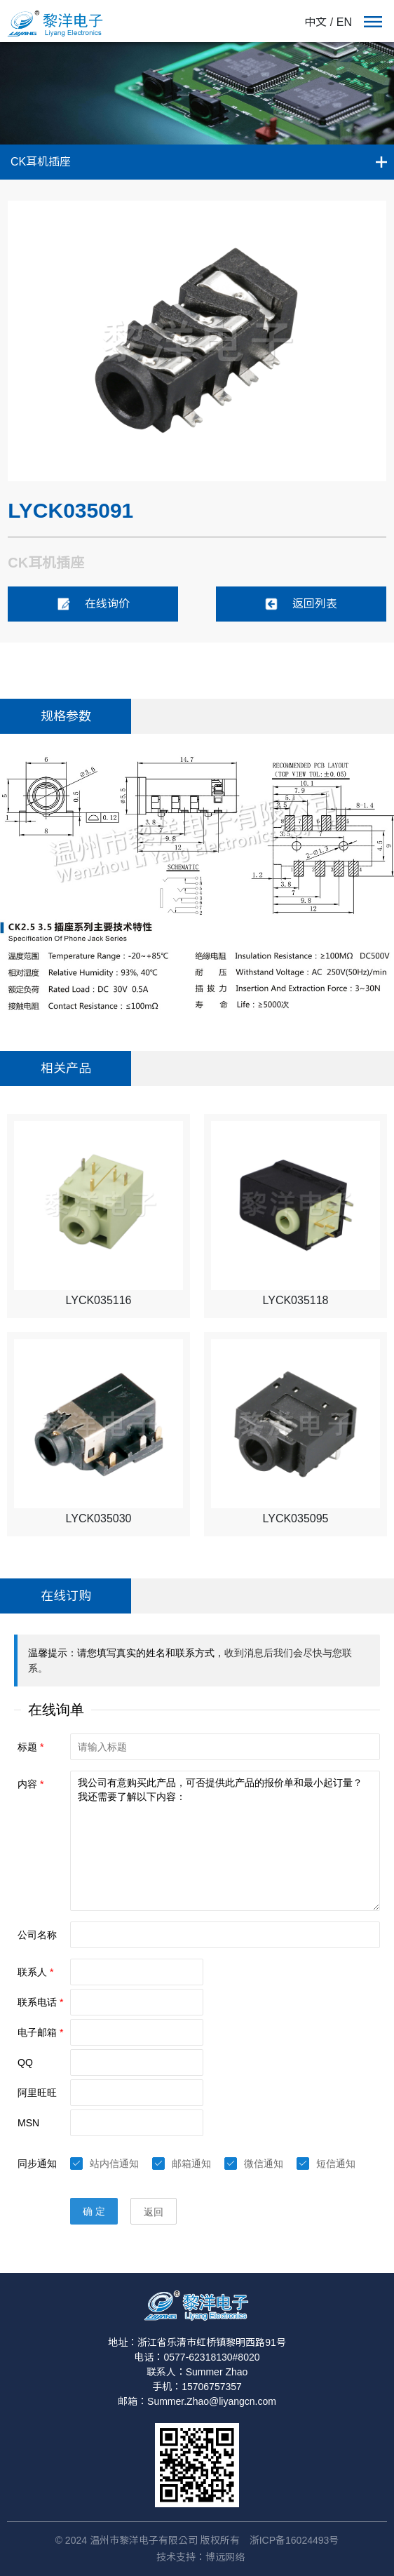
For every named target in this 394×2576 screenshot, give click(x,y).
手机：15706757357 (197, 2386)
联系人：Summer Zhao (197, 2371)
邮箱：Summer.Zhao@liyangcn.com (197, 2401)
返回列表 (300, 604)
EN (344, 22)
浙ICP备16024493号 (294, 2540)
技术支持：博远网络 (200, 2557)
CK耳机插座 (41, 162)
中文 (315, 22)
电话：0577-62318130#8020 (196, 2357)
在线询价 (93, 604)
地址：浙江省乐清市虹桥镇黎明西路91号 (197, 2342)
